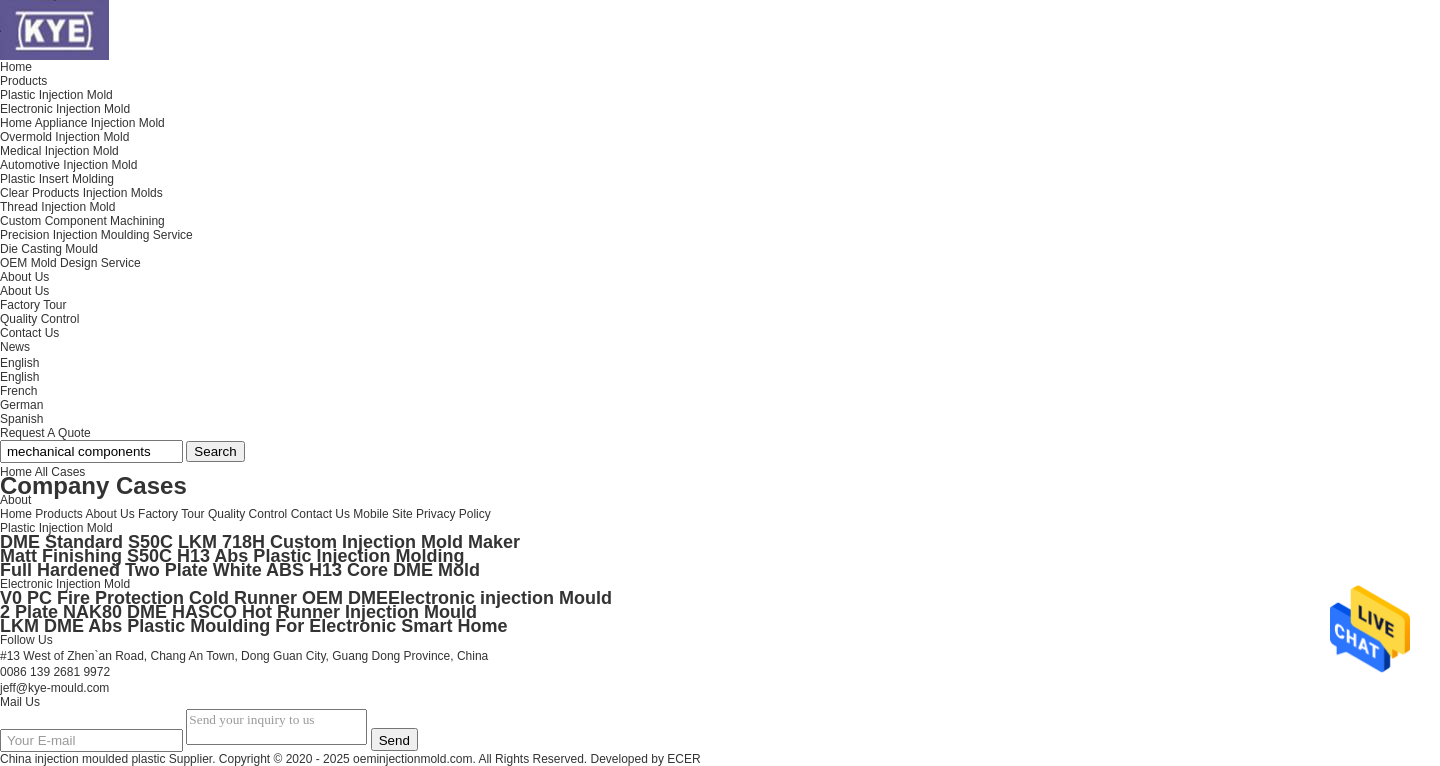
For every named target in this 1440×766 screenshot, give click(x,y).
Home (16, 514)
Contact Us (320, 514)
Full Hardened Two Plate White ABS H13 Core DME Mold (240, 570)
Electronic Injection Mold (65, 584)
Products (58, 514)
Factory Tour (33, 305)
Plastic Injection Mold (56, 528)
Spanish (21, 419)
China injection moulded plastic (82, 759)
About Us (24, 291)
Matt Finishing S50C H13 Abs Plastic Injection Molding (232, 556)
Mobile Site (382, 514)
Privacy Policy (453, 514)
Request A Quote (45, 433)
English (19, 377)
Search (215, 451)
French (18, 391)
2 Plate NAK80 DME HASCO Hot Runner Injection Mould (238, 612)
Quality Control (39, 319)
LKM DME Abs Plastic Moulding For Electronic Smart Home (253, 626)
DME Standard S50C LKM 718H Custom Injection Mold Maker (260, 542)
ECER (683, 759)
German (21, 405)
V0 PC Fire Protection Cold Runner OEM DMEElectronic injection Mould (306, 598)
